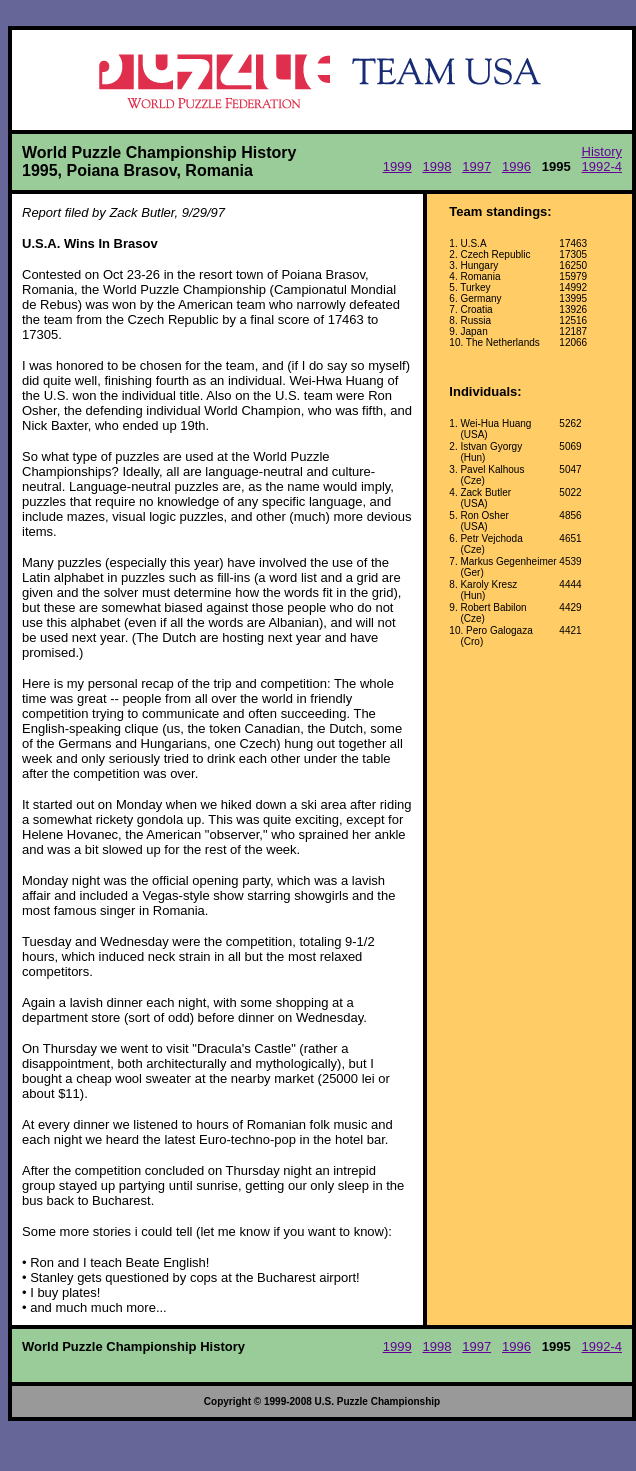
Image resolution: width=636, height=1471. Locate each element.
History (602, 151)
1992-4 (602, 166)
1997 (476, 166)
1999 (397, 166)
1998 (436, 166)
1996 (516, 166)
